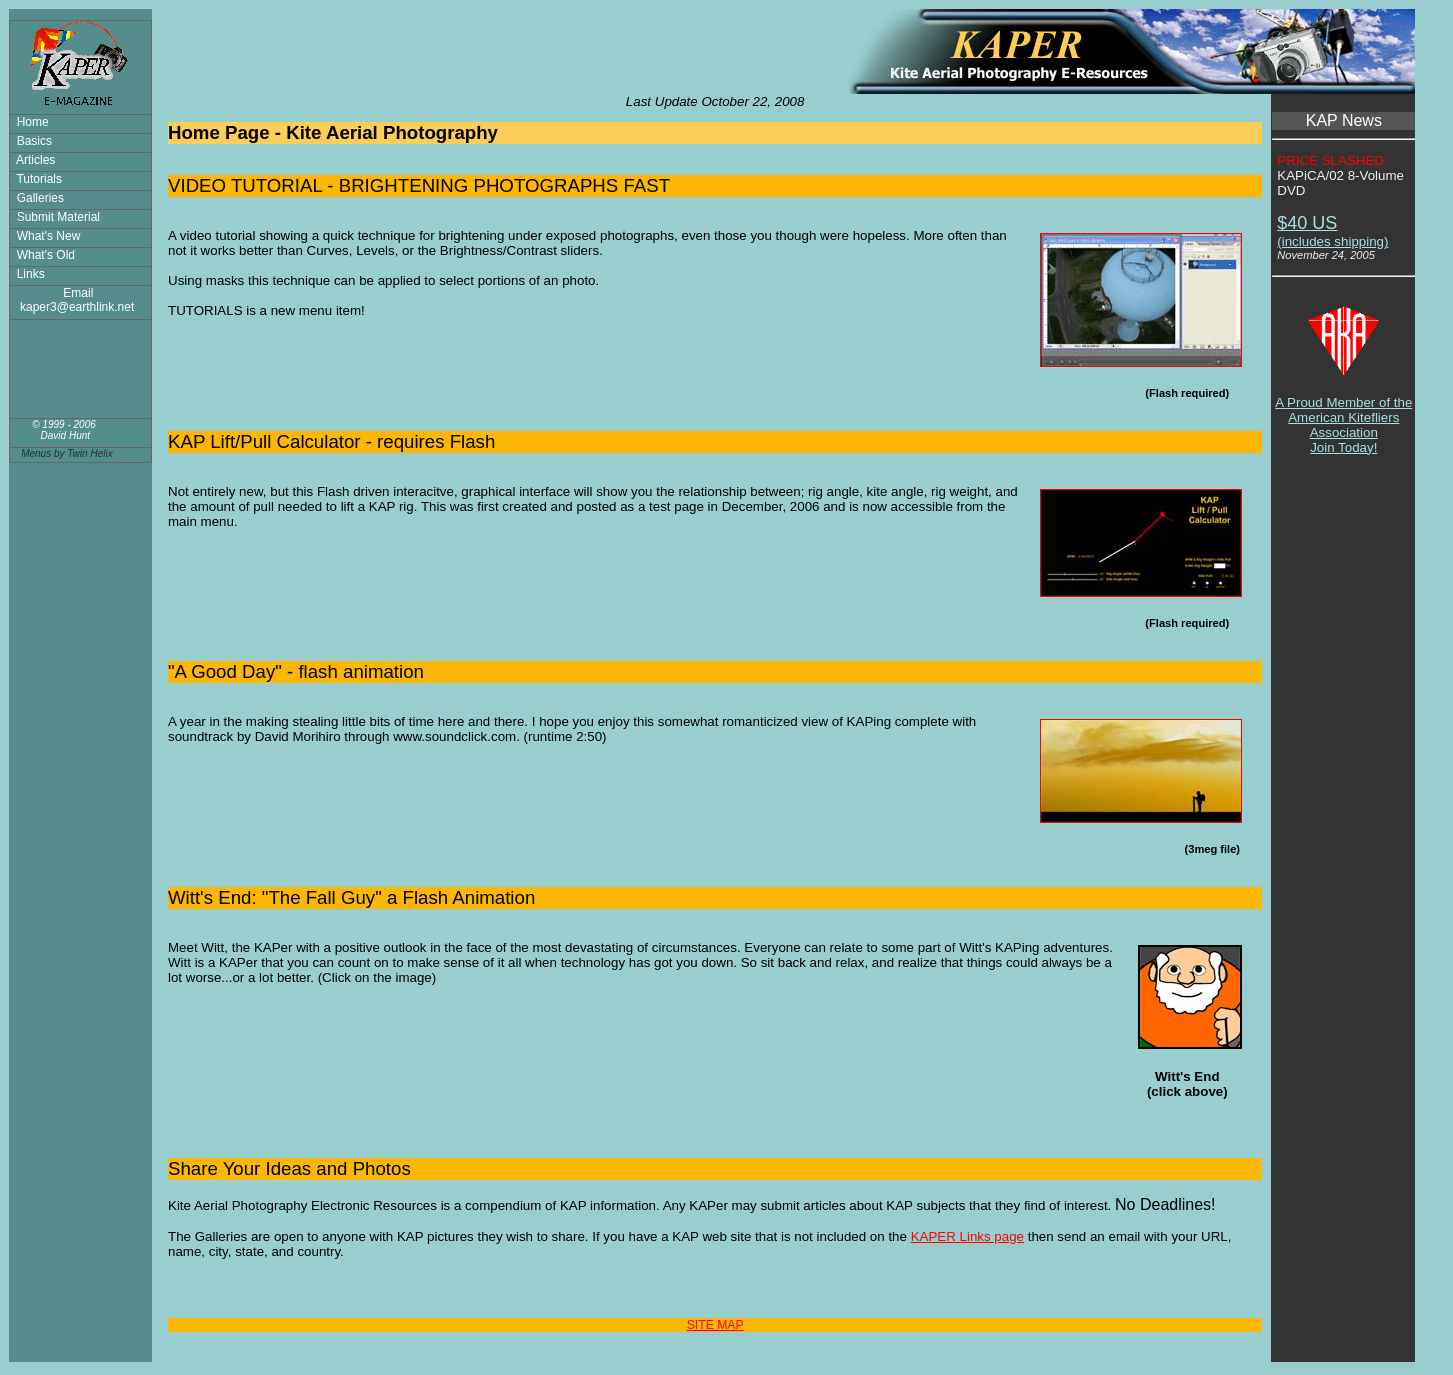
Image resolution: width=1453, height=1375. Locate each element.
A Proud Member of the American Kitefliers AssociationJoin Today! (1343, 411)
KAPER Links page (967, 1236)
